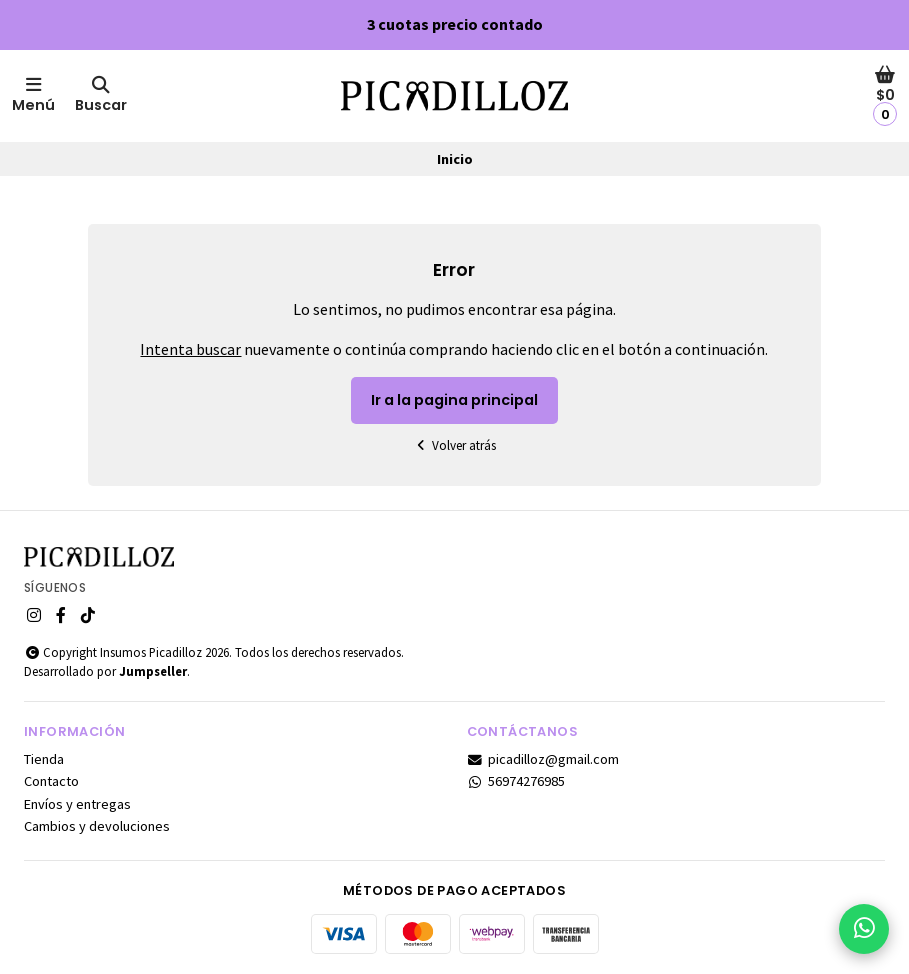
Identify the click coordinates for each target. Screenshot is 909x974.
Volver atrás (455, 445)
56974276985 (516, 781)
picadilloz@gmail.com (543, 759)
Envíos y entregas (77, 804)
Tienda (44, 759)
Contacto (51, 781)
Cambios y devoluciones (97, 826)
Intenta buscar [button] (190, 349)
